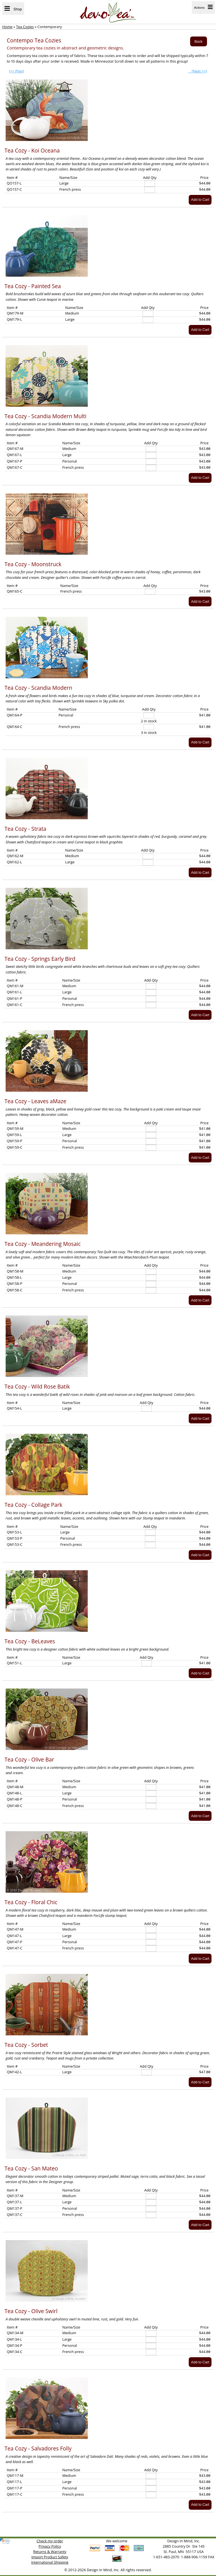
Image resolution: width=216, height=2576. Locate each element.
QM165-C (14, 591)
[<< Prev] (16, 71)
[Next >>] (197, 71)
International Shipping (49, 2562)
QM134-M (15, 2332)
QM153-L (14, 1532)
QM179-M (15, 313)
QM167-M (15, 448)
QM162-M (15, 855)
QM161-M (15, 985)
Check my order (50, 2540)
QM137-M (15, 2195)
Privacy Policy (50, 2546)
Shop (13, 8)
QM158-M (15, 1271)
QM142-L (14, 2071)
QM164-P (14, 715)
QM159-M (15, 1128)
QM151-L (14, 1662)
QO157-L (14, 183)
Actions (203, 7)
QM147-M (15, 1929)
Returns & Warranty (49, 2551)
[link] (5, 2541)
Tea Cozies (25, 26)
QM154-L (14, 1408)
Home (7, 26)
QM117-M (15, 2475)
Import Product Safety (50, 2556)
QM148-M (15, 1786)
